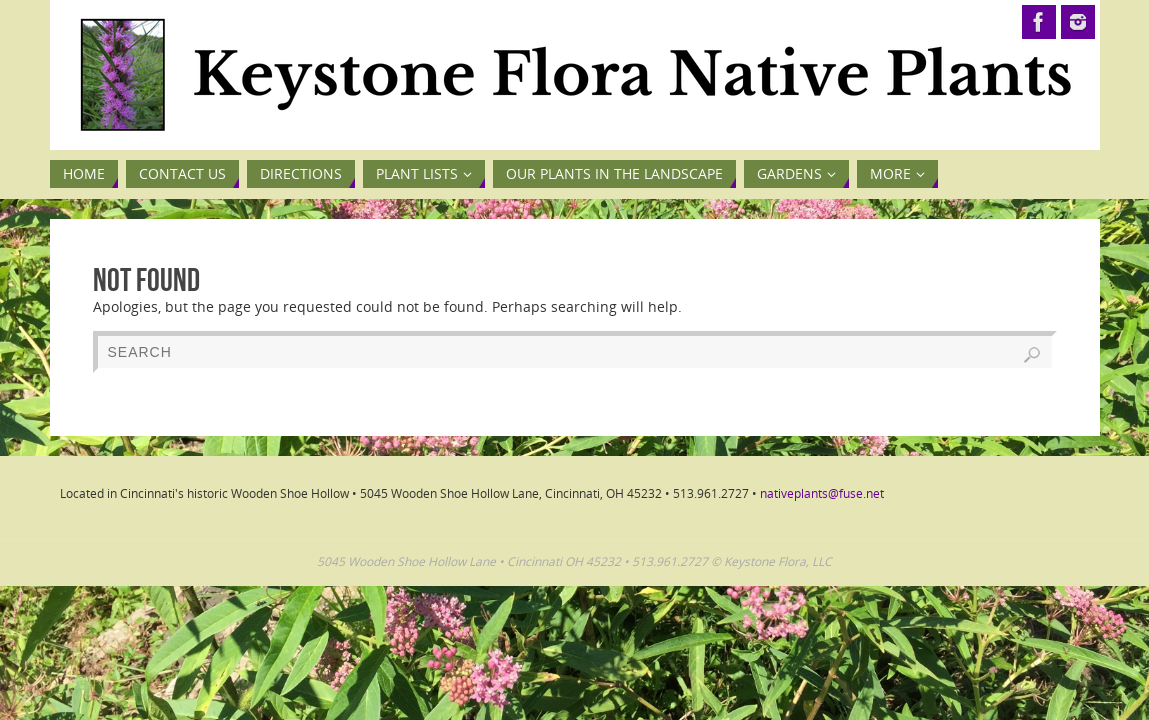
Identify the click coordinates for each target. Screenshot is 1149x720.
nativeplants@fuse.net (822, 493)
